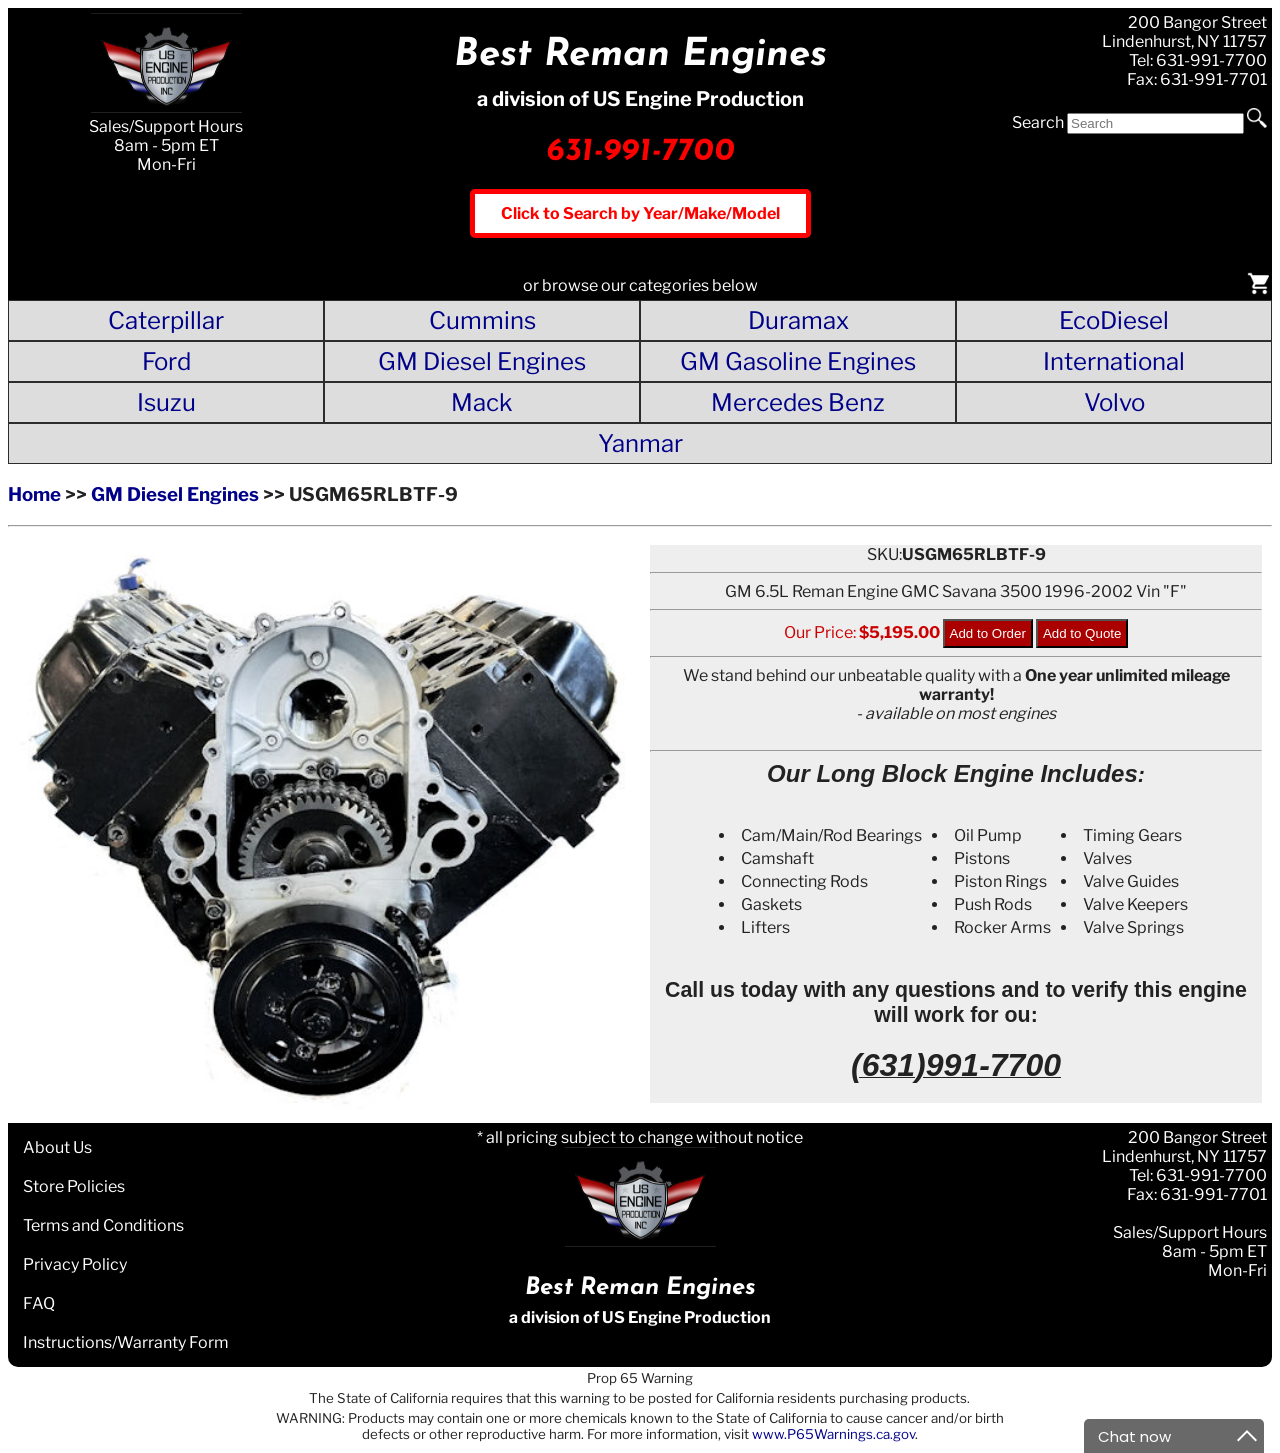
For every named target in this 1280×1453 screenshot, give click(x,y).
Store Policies (74, 1186)
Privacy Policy (75, 1264)
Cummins (482, 320)
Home (34, 494)
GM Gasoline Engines (798, 361)
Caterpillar (166, 320)
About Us (57, 1147)
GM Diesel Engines (482, 361)
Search (1038, 122)
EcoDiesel (1114, 320)
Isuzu (166, 402)
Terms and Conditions (103, 1225)
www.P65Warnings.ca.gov (833, 1434)
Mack (482, 402)
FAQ (39, 1303)
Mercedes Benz (798, 402)
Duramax (798, 320)
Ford (166, 361)
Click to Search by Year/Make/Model (640, 213)
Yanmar (640, 443)
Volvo (1114, 402)
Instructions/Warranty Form (126, 1342)
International (1114, 361)
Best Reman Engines (640, 55)
